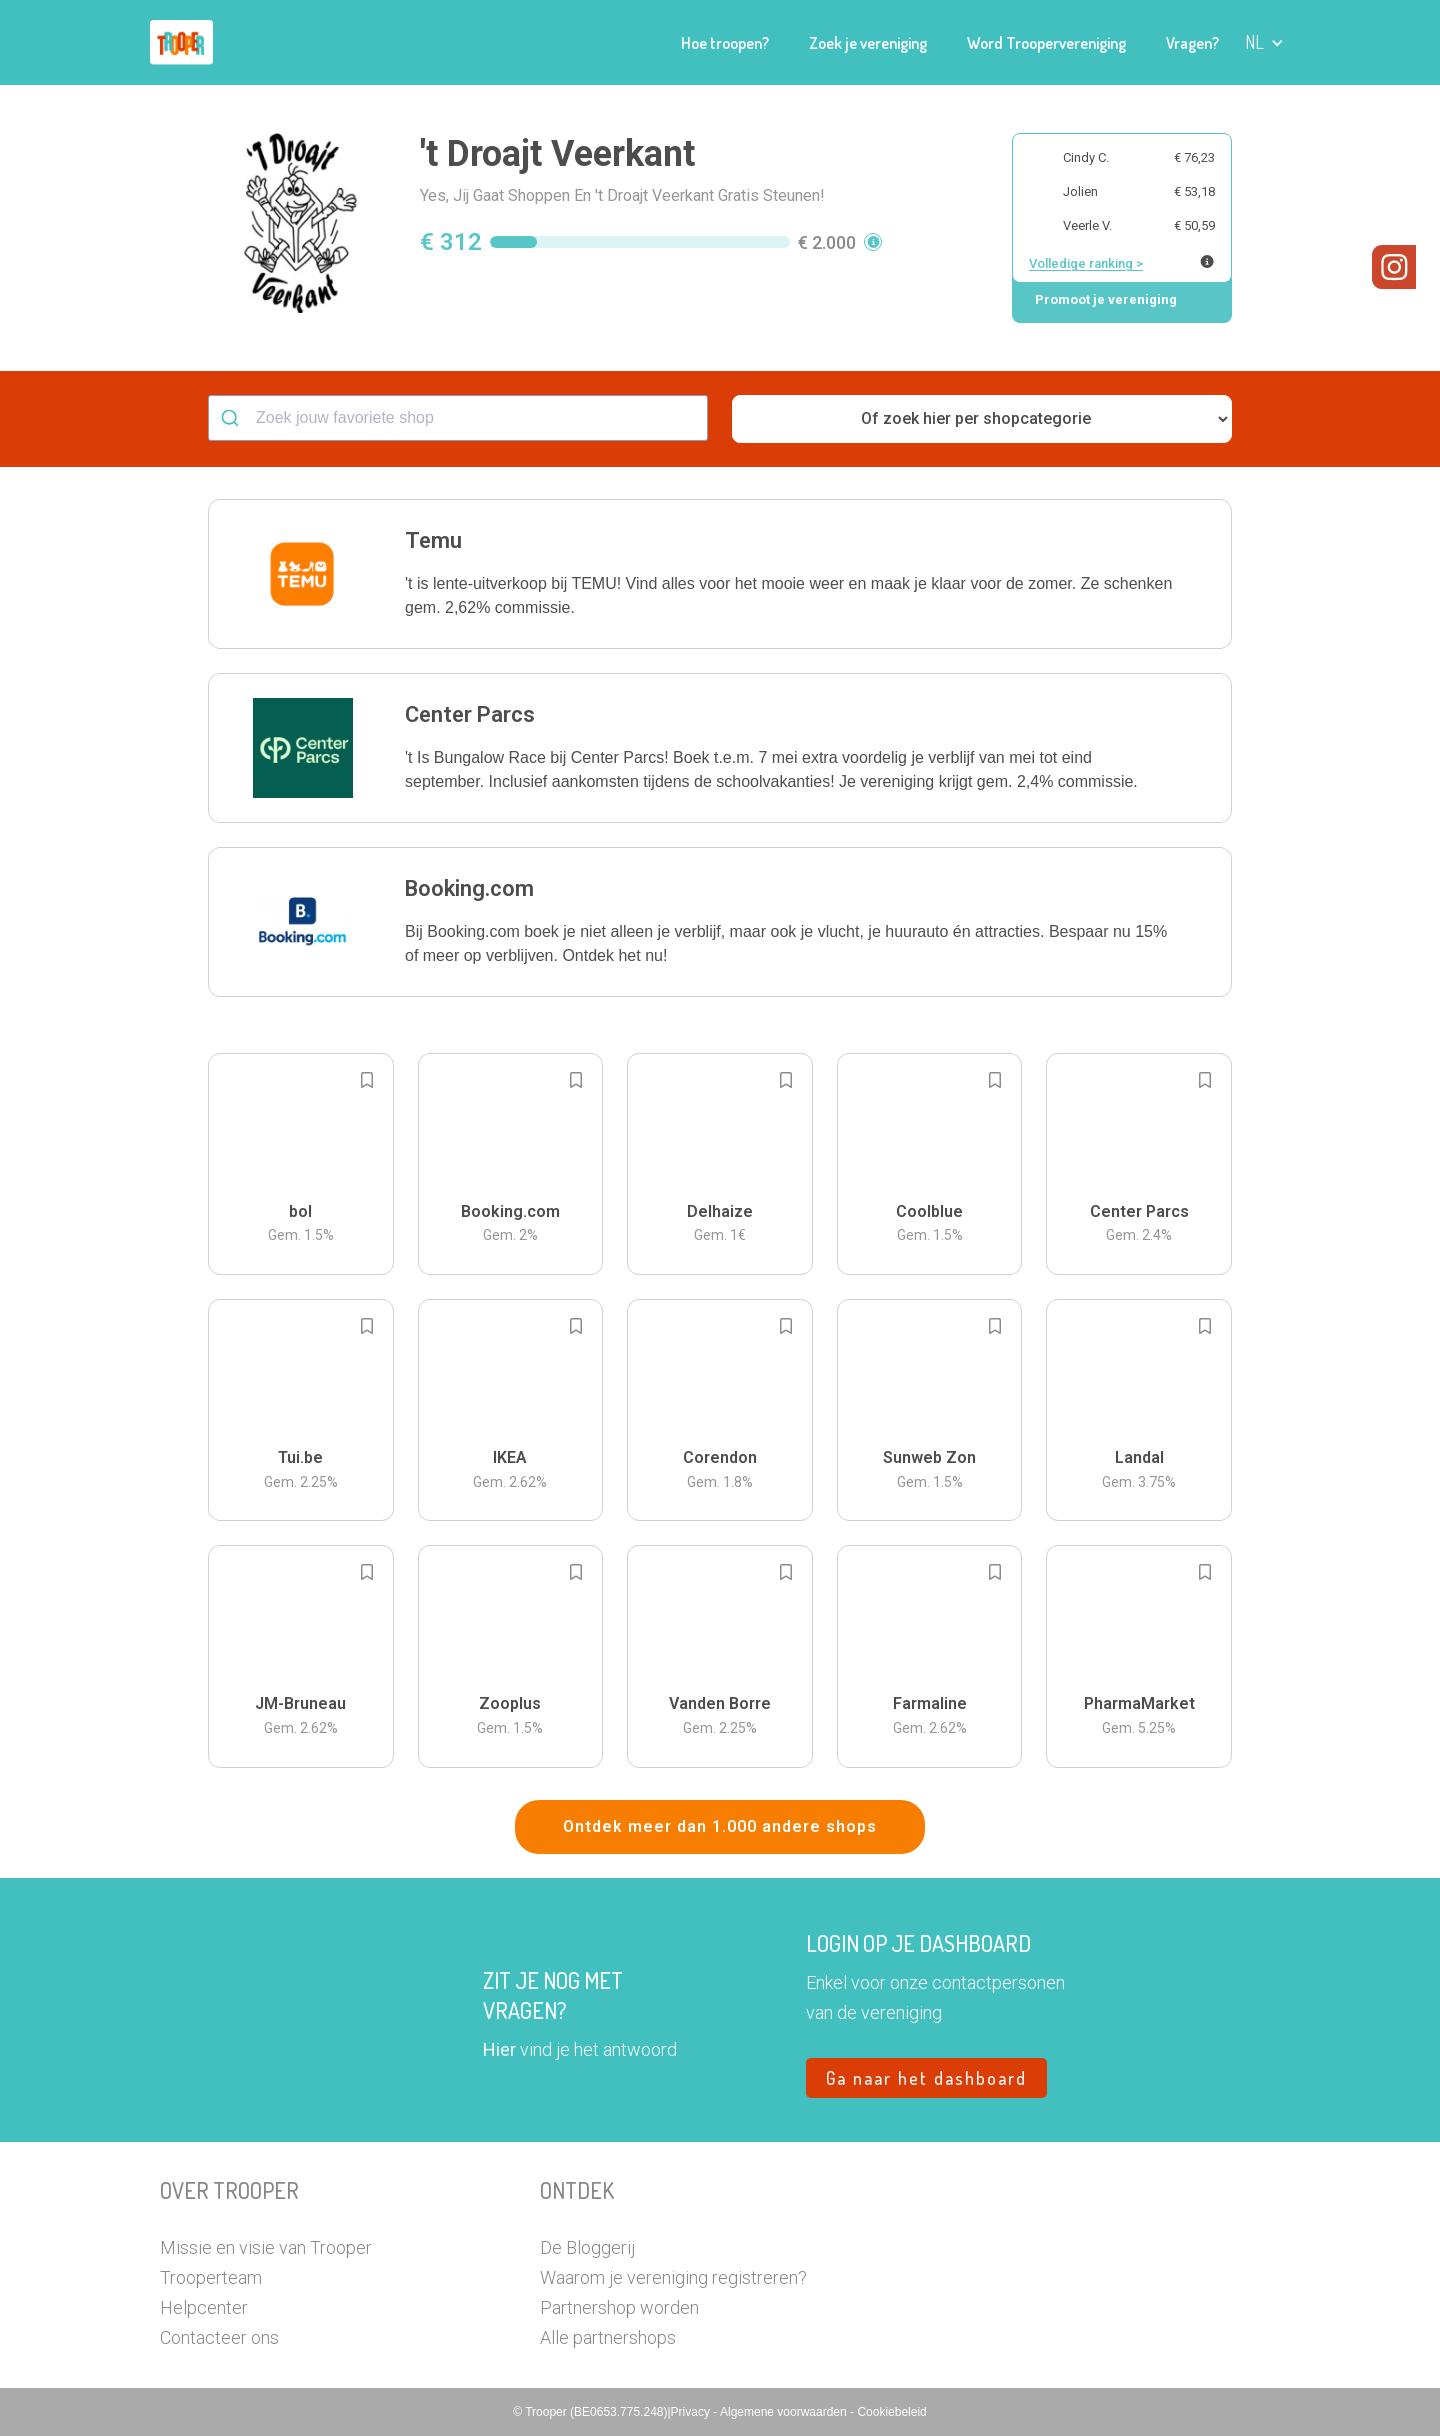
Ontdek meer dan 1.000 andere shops (720, 1826)
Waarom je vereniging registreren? (673, 2277)
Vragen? (1192, 43)
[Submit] (232, 418)
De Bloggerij (587, 2247)
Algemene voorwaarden (785, 2412)
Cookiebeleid (891, 2412)
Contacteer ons (219, 2337)
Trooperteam (211, 2277)
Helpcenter (204, 2307)
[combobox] (458, 418)
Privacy (692, 2412)
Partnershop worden (619, 2307)
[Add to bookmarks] (367, 1080)
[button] (1264, 42)
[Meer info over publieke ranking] (1207, 261)
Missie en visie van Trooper (266, 2247)
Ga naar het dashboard (926, 2078)
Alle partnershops (608, 2337)
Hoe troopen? (725, 43)
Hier (499, 2049)
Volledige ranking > (1086, 263)
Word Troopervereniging (1046, 43)
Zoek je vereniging (868, 43)
